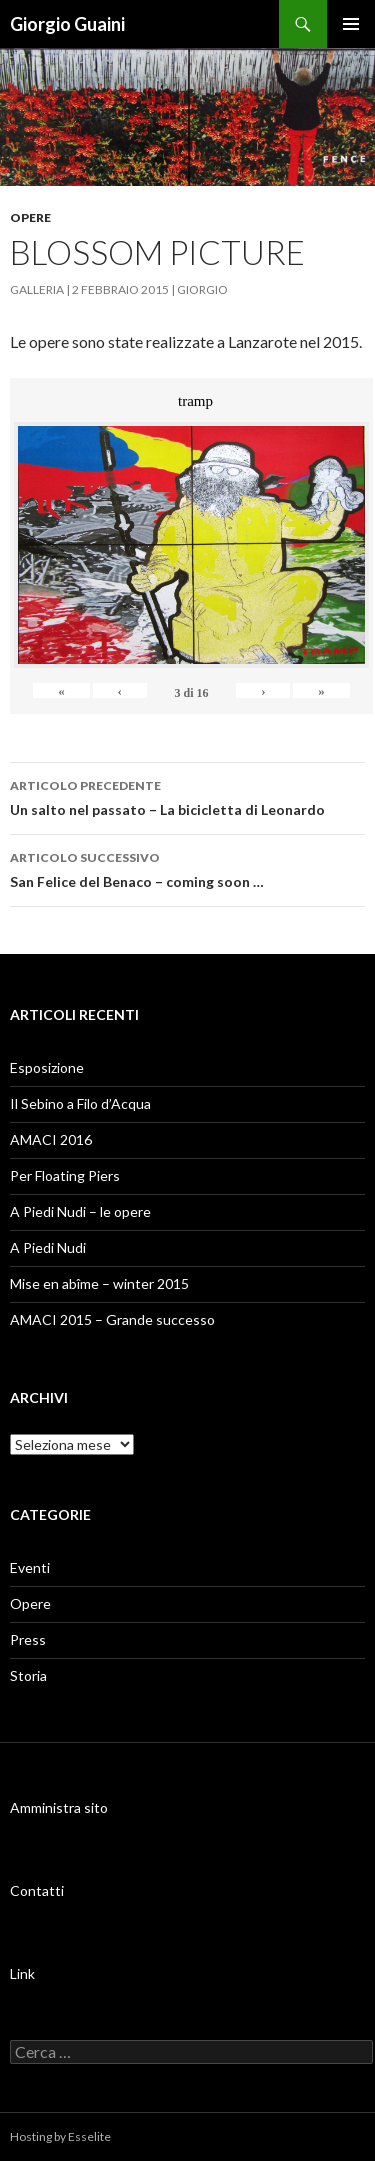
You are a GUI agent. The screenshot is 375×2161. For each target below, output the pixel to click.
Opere (30, 217)
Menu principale (351, 24)
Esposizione (47, 1067)
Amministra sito (59, 1807)
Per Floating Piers (65, 1175)
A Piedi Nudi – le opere (80, 1211)
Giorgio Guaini (67, 24)
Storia (28, 1675)
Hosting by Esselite (60, 2136)
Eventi (30, 1567)
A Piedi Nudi (48, 1247)
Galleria (37, 289)
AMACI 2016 (51, 1139)
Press (28, 1639)
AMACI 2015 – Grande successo (112, 1319)
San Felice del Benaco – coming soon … (187, 868)
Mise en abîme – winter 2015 (99, 1283)
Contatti (37, 1890)
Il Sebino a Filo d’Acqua (80, 1103)
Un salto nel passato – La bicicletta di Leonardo (187, 796)
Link (22, 1973)
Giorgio (202, 289)
